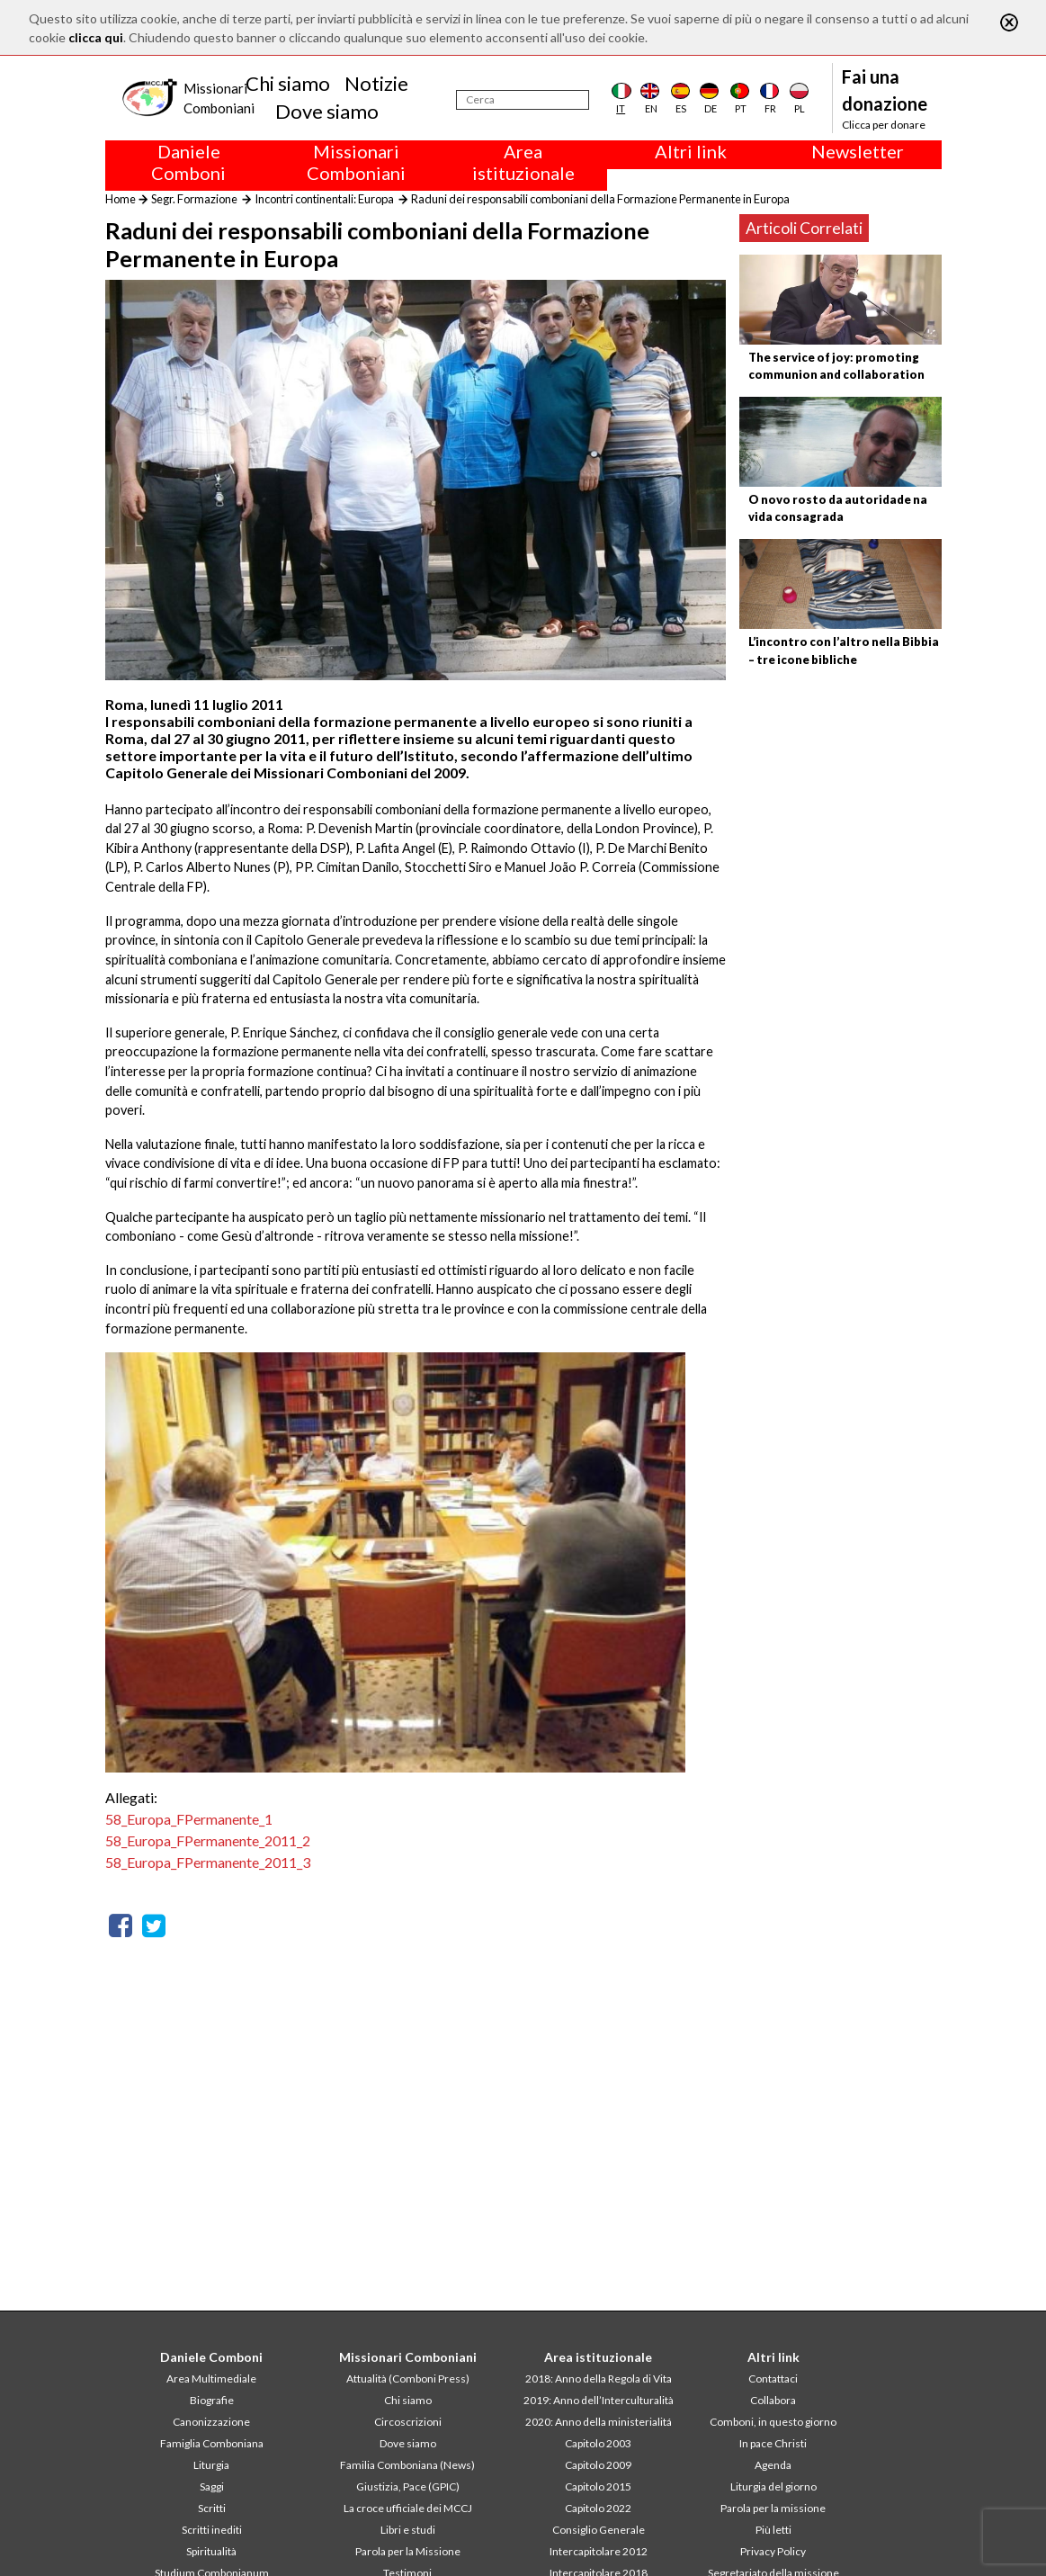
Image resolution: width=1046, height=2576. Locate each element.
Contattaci (773, 2378)
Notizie (376, 83)
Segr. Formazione (194, 199)
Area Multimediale (211, 2378)
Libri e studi (407, 2529)
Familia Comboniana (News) (407, 2465)
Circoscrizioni (408, 2421)
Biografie (212, 2400)
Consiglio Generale (598, 2529)
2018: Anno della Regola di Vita (598, 2378)
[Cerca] (522, 100)
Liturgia (211, 2465)
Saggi (212, 2486)
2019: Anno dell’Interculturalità (598, 2400)
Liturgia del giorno (773, 2486)
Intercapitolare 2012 (599, 2551)
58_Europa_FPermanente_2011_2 (207, 1840)
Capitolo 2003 (598, 2443)
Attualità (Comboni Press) (407, 2378)
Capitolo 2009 (598, 2465)
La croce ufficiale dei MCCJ (408, 2508)
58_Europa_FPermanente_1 (189, 1818)
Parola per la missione (773, 2508)
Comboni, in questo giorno (773, 2421)
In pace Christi (773, 2443)
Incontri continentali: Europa (324, 199)
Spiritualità (211, 2551)
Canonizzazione (211, 2421)
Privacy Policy (773, 2551)
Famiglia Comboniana (212, 2443)
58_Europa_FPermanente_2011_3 (207, 1862)
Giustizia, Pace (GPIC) (408, 2486)
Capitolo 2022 (598, 2508)
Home (120, 199)
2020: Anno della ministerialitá (598, 2421)
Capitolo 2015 (598, 2486)
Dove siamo (327, 111)
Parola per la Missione (407, 2551)
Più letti (773, 2529)
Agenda (773, 2465)
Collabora (773, 2400)
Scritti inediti (212, 2529)
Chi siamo (288, 83)
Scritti (212, 2508)
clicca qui (95, 37)
